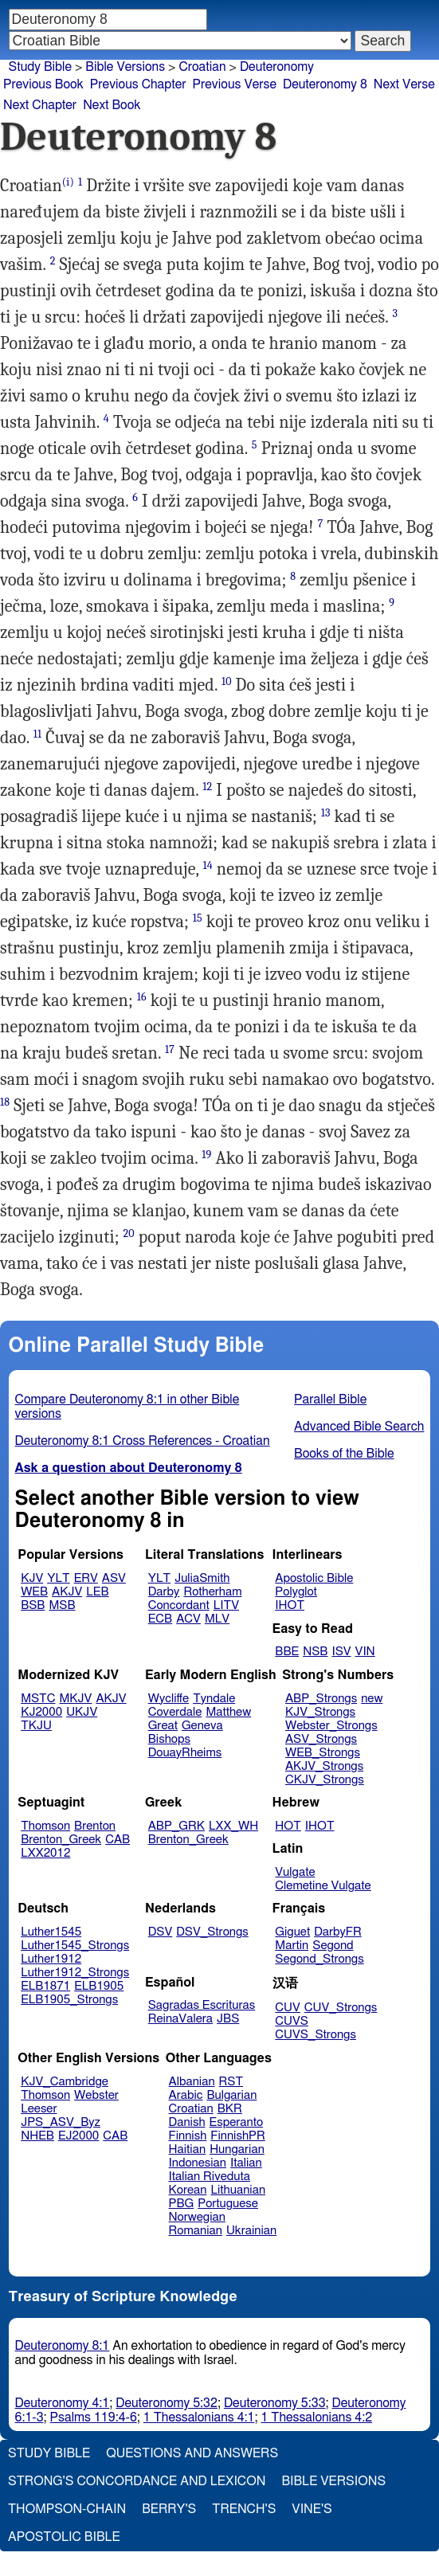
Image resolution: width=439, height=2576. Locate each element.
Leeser (39, 2109)
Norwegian (197, 2217)
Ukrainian (251, 2231)
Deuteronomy (277, 67)
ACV (188, 1619)
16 (142, 997)
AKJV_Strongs (324, 1766)
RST (231, 2082)
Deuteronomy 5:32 (167, 2403)
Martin (291, 1946)
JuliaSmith (201, 1578)
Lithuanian (237, 2190)
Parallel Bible (330, 1399)
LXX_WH (233, 1826)
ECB (160, 1619)
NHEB (37, 2136)
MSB (62, 1605)
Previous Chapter (138, 84)
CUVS (291, 2021)
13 (326, 813)
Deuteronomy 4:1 (62, 2403)
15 (197, 918)
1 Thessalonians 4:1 (199, 2417)
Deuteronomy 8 (325, 84)
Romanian (195, 2231)
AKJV (67, 1592)
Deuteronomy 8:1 (62, 2345)
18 (5, 1102)
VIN (365, 1652)
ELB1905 (98, 1986)
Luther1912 (51, 1959)
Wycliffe (168, 1699)
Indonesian (198, 2163)
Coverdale (175, 1712)
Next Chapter (39, 105)
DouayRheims (185, 1753)
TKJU (36, 1726)
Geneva (202, 1726)
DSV (160, 1932)
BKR (230, 2109)
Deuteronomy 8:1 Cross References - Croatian (142, 1441)
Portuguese (228, 2204)
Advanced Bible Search (359, 1426)
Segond (332, 1946)
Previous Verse (234, 84)
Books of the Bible (344, 1453)
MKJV (76, 1699)
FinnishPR (237, 2136)
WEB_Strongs (322, 1753)
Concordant (179, 1605)
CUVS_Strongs (315, 2035)
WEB (34, 1592)
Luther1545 (51, 1932)
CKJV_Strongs (324, 1780)
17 (169, 1049)
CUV (287, 2008)
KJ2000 (41, 1712)
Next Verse (404, 84)
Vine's (311, 2509)
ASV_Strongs (321, 1739)
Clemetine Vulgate (322, 1886)
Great (163, 1726)
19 (206, 1154)
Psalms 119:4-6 (93, 2417)
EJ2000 (78, 2136)
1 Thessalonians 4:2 (316, 2417)
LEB (97, 1592)
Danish (187, 2122)
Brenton (95, 1826)
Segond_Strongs (319, 1959)
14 (208, 865)
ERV (86, 1578)
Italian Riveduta (209, 2177)
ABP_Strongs (321, 1699)
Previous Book (43, 84)
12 (207, 786)
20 (129, 1233)
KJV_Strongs (320, 1712)
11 (37, 734)
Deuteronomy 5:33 (275, 2403)
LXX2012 (45, 1853)
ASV (114, 1578)
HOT (287, 1826)
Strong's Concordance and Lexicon (136, 2481)
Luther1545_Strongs (75, 1946)
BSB (33, 1605)
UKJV (81, 1712)
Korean (188, 2190)
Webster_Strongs (331, 1726)
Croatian (201, 67)
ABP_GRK (176, 1826)
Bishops (169, 1739)
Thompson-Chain (67, 2509)
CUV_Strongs (340, 2008)
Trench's (244, 2509)
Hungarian (237, 2149)
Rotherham (212, 1592)
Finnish (188, 2136)
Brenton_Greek (61, 1840)
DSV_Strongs (212, 1932)
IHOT (289, 1605)
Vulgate (295, 1872)
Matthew (228, 1712)
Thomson (45, 1826)
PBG (181, 2204)
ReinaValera (180, 2019)
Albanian (192, 2082)
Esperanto (237, 2122)
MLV (217, 1619)
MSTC (38, 1699)
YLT (58, 1578)
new (371, 1699)
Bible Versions (125, 67)
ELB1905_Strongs (69, 2000)
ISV (341, 1652)
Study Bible (40, 67)
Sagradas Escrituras (201, 2005)
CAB (117, 1840)
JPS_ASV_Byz (60, 2122)
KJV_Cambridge (64, 2082)
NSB (315, 1652)
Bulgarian (231, 2095)
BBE (287, 1652)
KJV (32, 1578)
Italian (246, 2163)
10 (226, 681)
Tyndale (214, 1699)
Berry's (169, 2509)
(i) (68, 182)
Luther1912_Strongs (75, 1973)
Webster (96, 2095)
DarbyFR (338, 1932)
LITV (226, 1605)
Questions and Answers (192, 2453)
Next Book (111, 105)
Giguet (292, 1932)
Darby (164, 1592)
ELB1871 (45, 1986)
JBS (228, 2019)
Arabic (186, 2095)
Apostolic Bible (64, 2537)
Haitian (187, 2149)
